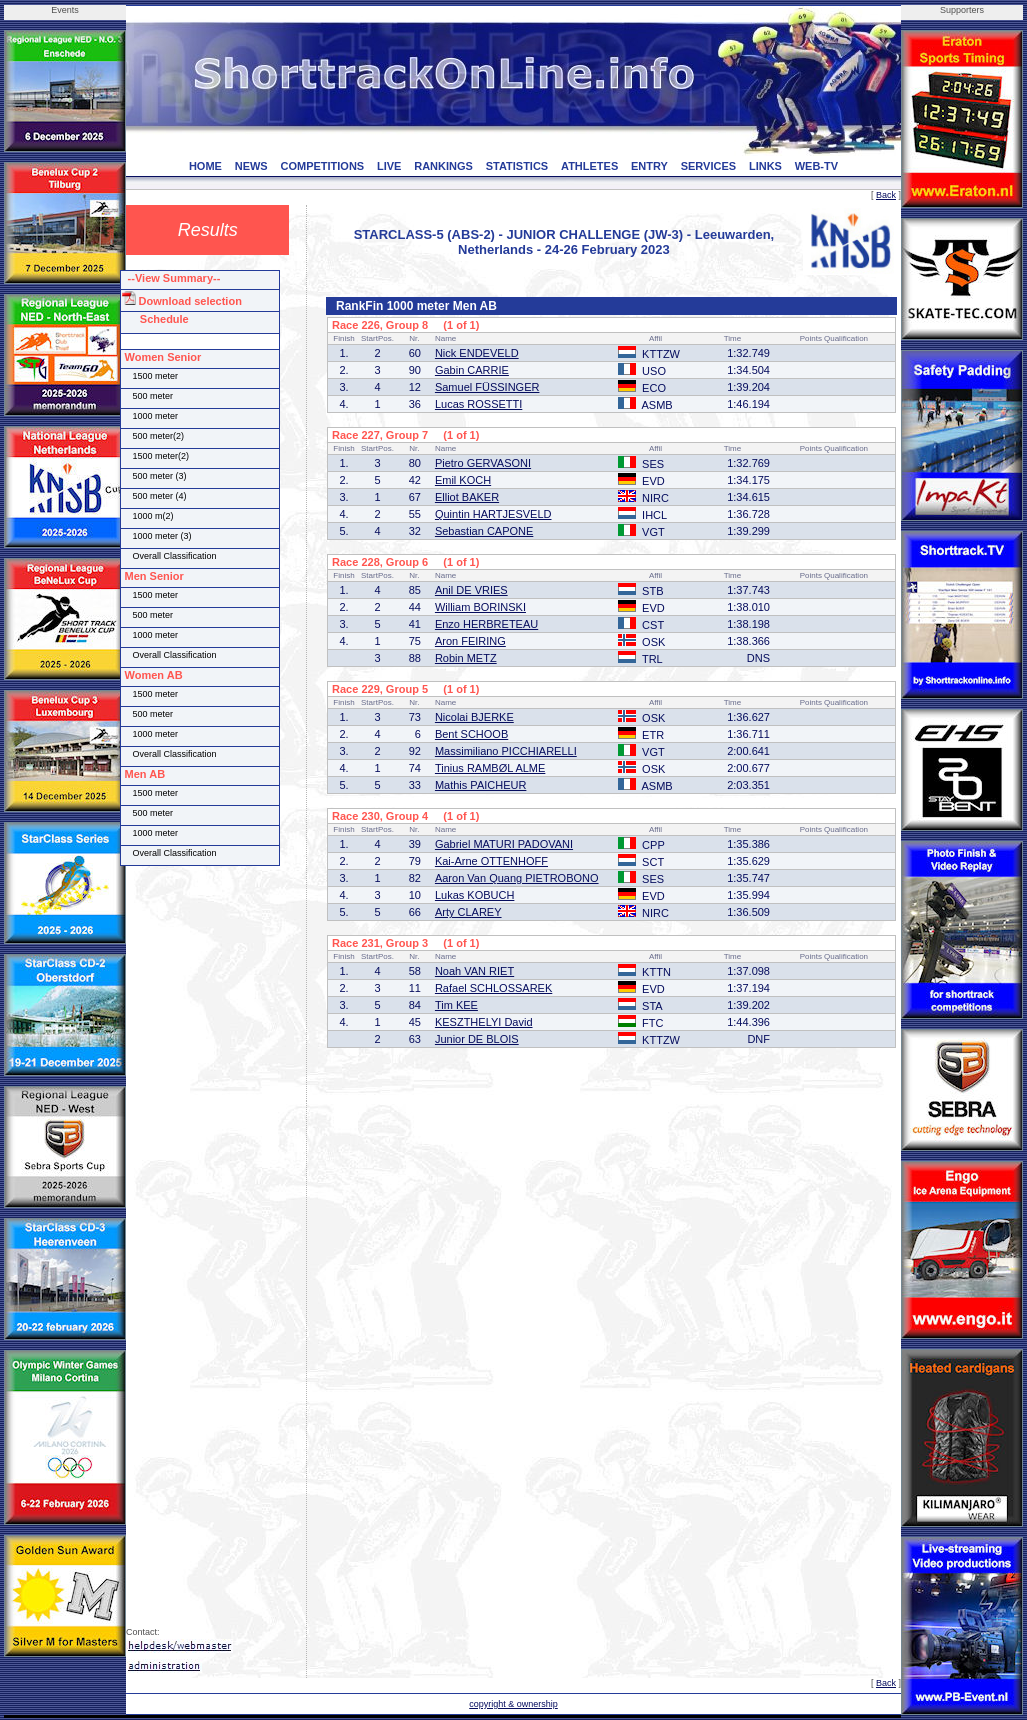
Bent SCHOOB (471, 734)
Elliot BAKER (467, 497)
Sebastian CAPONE (484, 531)
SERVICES (708, 166)
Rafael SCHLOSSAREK (493, 988)
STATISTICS (517, 166)
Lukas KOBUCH (474, 895)
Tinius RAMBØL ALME (490, 768)
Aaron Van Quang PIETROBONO (517, 878)
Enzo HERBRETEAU (486, 624)
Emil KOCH (463, 480)
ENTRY (649, 166)
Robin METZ (466, 658)
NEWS (251, 166)
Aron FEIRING (470, 641)
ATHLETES (589, 166)
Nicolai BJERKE (474, 717)
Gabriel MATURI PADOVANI (504, 844)
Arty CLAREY (468, 912)
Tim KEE (456, 1005)
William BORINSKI (480, 607)
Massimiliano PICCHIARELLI (506, 751)
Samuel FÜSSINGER (487, 387)
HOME (205, 166)
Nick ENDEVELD (477, 353)
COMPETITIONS (322, 166)
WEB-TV (816, 166)
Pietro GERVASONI (483, 463)
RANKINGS (443, 166)
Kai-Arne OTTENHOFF (491, 861)
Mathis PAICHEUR (480, 785)
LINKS (765, 166)
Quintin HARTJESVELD (493, 514)
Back (886, 195)
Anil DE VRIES (471, 590)
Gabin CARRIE (472, 370)
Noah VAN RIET (474, 971)
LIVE (389, 166)
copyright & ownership (513, 1704)
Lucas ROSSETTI (478, 404)
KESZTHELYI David (484, 1022)
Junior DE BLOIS (477, 1039)
